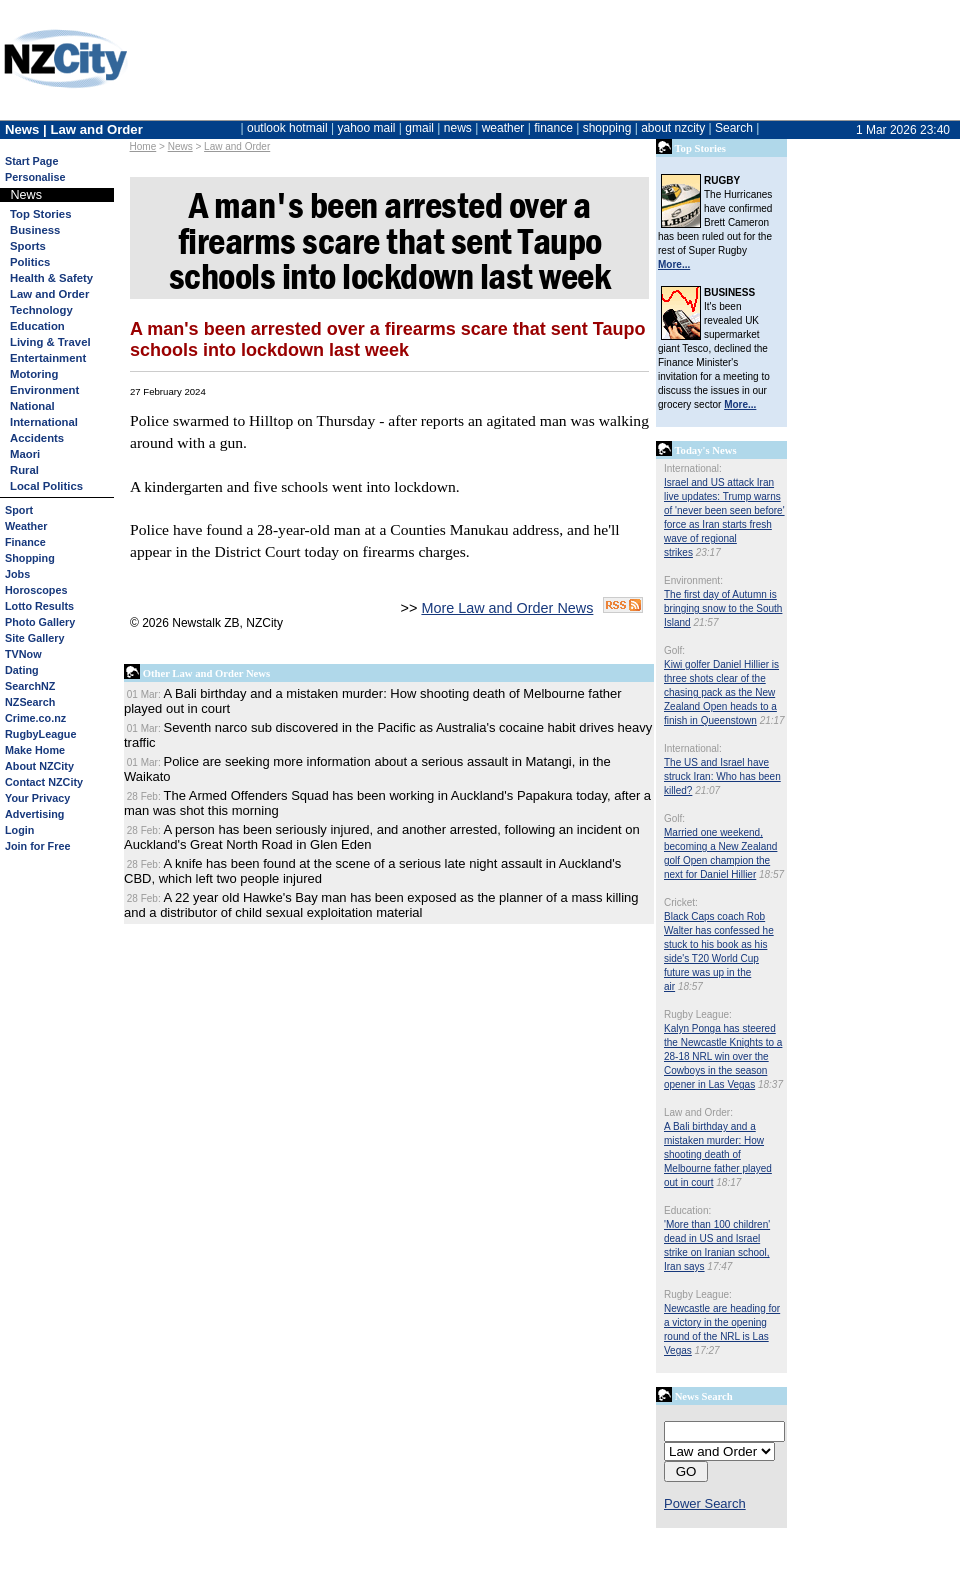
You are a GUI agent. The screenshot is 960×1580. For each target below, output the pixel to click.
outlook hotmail (287, 128)
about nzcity (673, 128)
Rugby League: (698, 1014)
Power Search (705, 1503)
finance (553, 128)
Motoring (34, 374)
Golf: (674, 650)
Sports (28, 246)
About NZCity (39, 766)
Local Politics (46, 486)
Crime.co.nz (35, 718)
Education (37, 326)
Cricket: (681, 902)
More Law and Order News (507, 608)
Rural (24, 470)
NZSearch (30, 702)
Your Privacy (37, 798)
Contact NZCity (44, 782)
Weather (26, 526)
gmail (419, 128)
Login (19, 830)
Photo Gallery (40, 622)
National (32, 406)
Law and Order (237, 146)
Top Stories (40, 214)
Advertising (34, 814)
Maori (25, 454)
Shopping (30, 558)
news (458, 128)
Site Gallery (34, 638)
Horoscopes (36, 590)
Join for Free (37, 846)
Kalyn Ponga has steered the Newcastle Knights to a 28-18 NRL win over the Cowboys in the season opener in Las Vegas (723, 1056)
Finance (25, 542)
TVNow (23, 654)
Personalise (35, 177)
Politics (30, 262)
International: (693, 468)
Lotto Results (39, 606)
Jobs (17, 574)
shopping (607, 128)
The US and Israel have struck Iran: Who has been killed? (722, 776)
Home (143, 146)
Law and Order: (698, 1112)
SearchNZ (30, 686)
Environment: (693, 580)
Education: (687, 1210)
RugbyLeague (40, 734)
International (44, 422)
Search (734, 128)
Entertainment (48, 358)
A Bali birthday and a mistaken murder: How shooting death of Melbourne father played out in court (718, 1154)
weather (503, 128)
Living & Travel (50, 342)
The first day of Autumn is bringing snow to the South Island (723, 608)
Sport (19, 510)
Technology (41, 310)
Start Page (31, 161)
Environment (44, 390)
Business (35, 230)
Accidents (37, 438)
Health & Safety (51, 278)
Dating (22, 670)
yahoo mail (367, 128)
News (180, 146)
